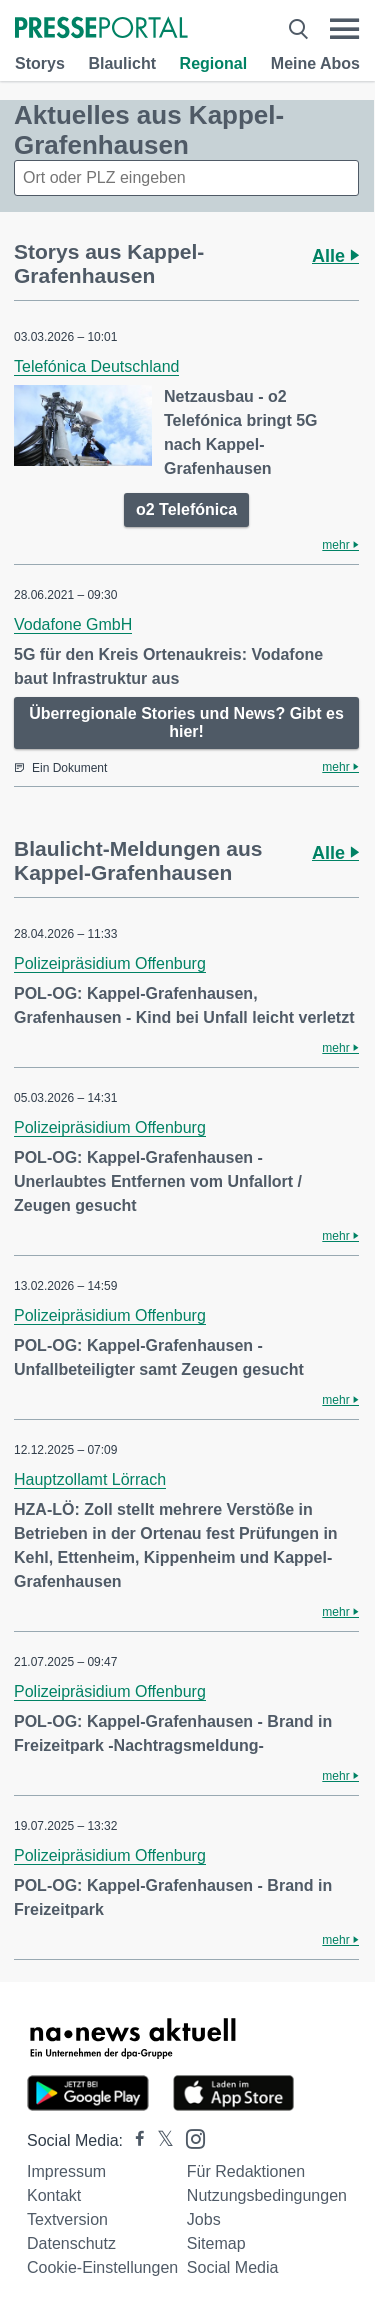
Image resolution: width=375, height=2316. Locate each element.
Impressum (66, 2171)
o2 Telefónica (186, 509)
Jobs (204, 2219)
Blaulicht (122, 63)
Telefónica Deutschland (96, 366)
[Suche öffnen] (298, 29)
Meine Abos (315, 63)
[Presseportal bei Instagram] (189, 2137)
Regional (214, 63)
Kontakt (54, 2195)
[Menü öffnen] (344, 29)
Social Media (233, 2267)
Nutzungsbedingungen (267, 2195)
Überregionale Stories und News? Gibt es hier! (186, 722)
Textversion (67, 2219)
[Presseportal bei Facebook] (134, 2140)
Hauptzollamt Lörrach (90, 1479)
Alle (335, 256)
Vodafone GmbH (73, 624)
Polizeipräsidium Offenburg (110, 963)
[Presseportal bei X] (159, 2140)
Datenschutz (71, 2243)
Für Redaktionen (246, 2171)
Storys (40, 63)
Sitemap (216, 2243)
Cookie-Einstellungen (102, 2267)
